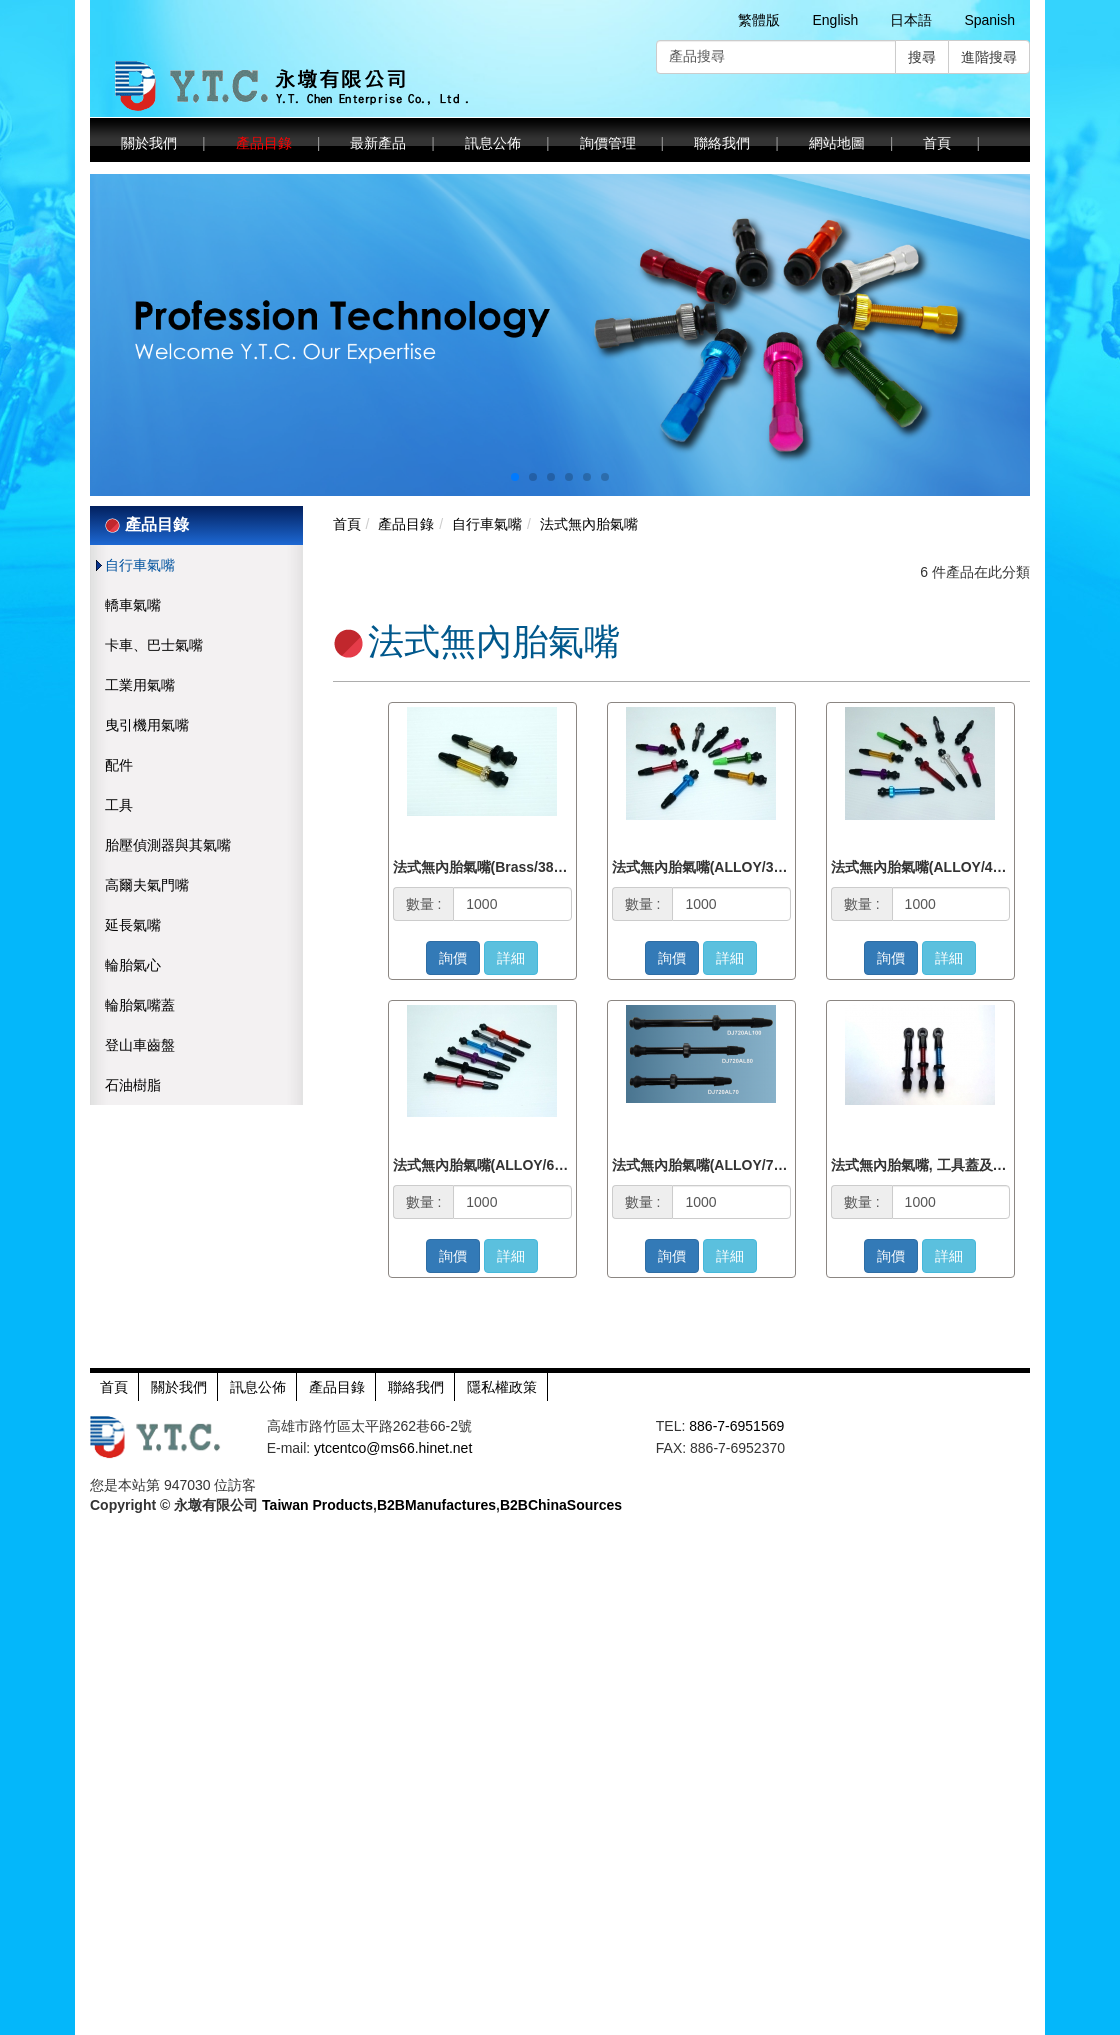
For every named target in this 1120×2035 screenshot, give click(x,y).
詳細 (511, 958)
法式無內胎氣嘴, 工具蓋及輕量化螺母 (947, 1165)
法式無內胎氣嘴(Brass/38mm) (488, 867)
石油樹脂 (133, 1085)
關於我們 (149, 143)
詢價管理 (608, 143)
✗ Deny (24, 1585)
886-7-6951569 (736, 1426)
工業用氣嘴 (140, 685)
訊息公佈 (493, 143)
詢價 (453, 958)
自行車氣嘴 (140, 565)
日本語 (911, 20)
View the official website (161, 1705)
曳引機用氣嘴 (147, 725)
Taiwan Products (317, 1505)
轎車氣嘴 (133, 605)
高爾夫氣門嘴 (147, 885)
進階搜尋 (989, 57)
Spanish (989, 20)
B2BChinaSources (561, 1505)
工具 (119, 805)
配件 (119, 765)
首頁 (937, 143)
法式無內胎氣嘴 (589, 524)
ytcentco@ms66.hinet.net (393, 1448)
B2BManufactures (436, 1505)
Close (18, 1525)
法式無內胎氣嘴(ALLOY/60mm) (492, 1165)
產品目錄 (264, 143)
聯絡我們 (722, 143)
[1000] (512, 904)
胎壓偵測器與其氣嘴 (168, 845)
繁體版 (759, 20)
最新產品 (378, 143)
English (835, 20)
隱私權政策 (502, 1387)
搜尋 (922, 57)
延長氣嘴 (133, 925)
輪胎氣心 (133, 965)
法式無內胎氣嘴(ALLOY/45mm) (930, 867)
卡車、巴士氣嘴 (154, 645)
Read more (41, 1705)
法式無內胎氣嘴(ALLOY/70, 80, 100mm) (739, 1165)
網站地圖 (837, 143)
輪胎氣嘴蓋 (140, 1005)
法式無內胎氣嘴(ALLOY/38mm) (711, 867)
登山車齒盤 (140, 1045)
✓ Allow (24, 1565)
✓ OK (504, 2025)
